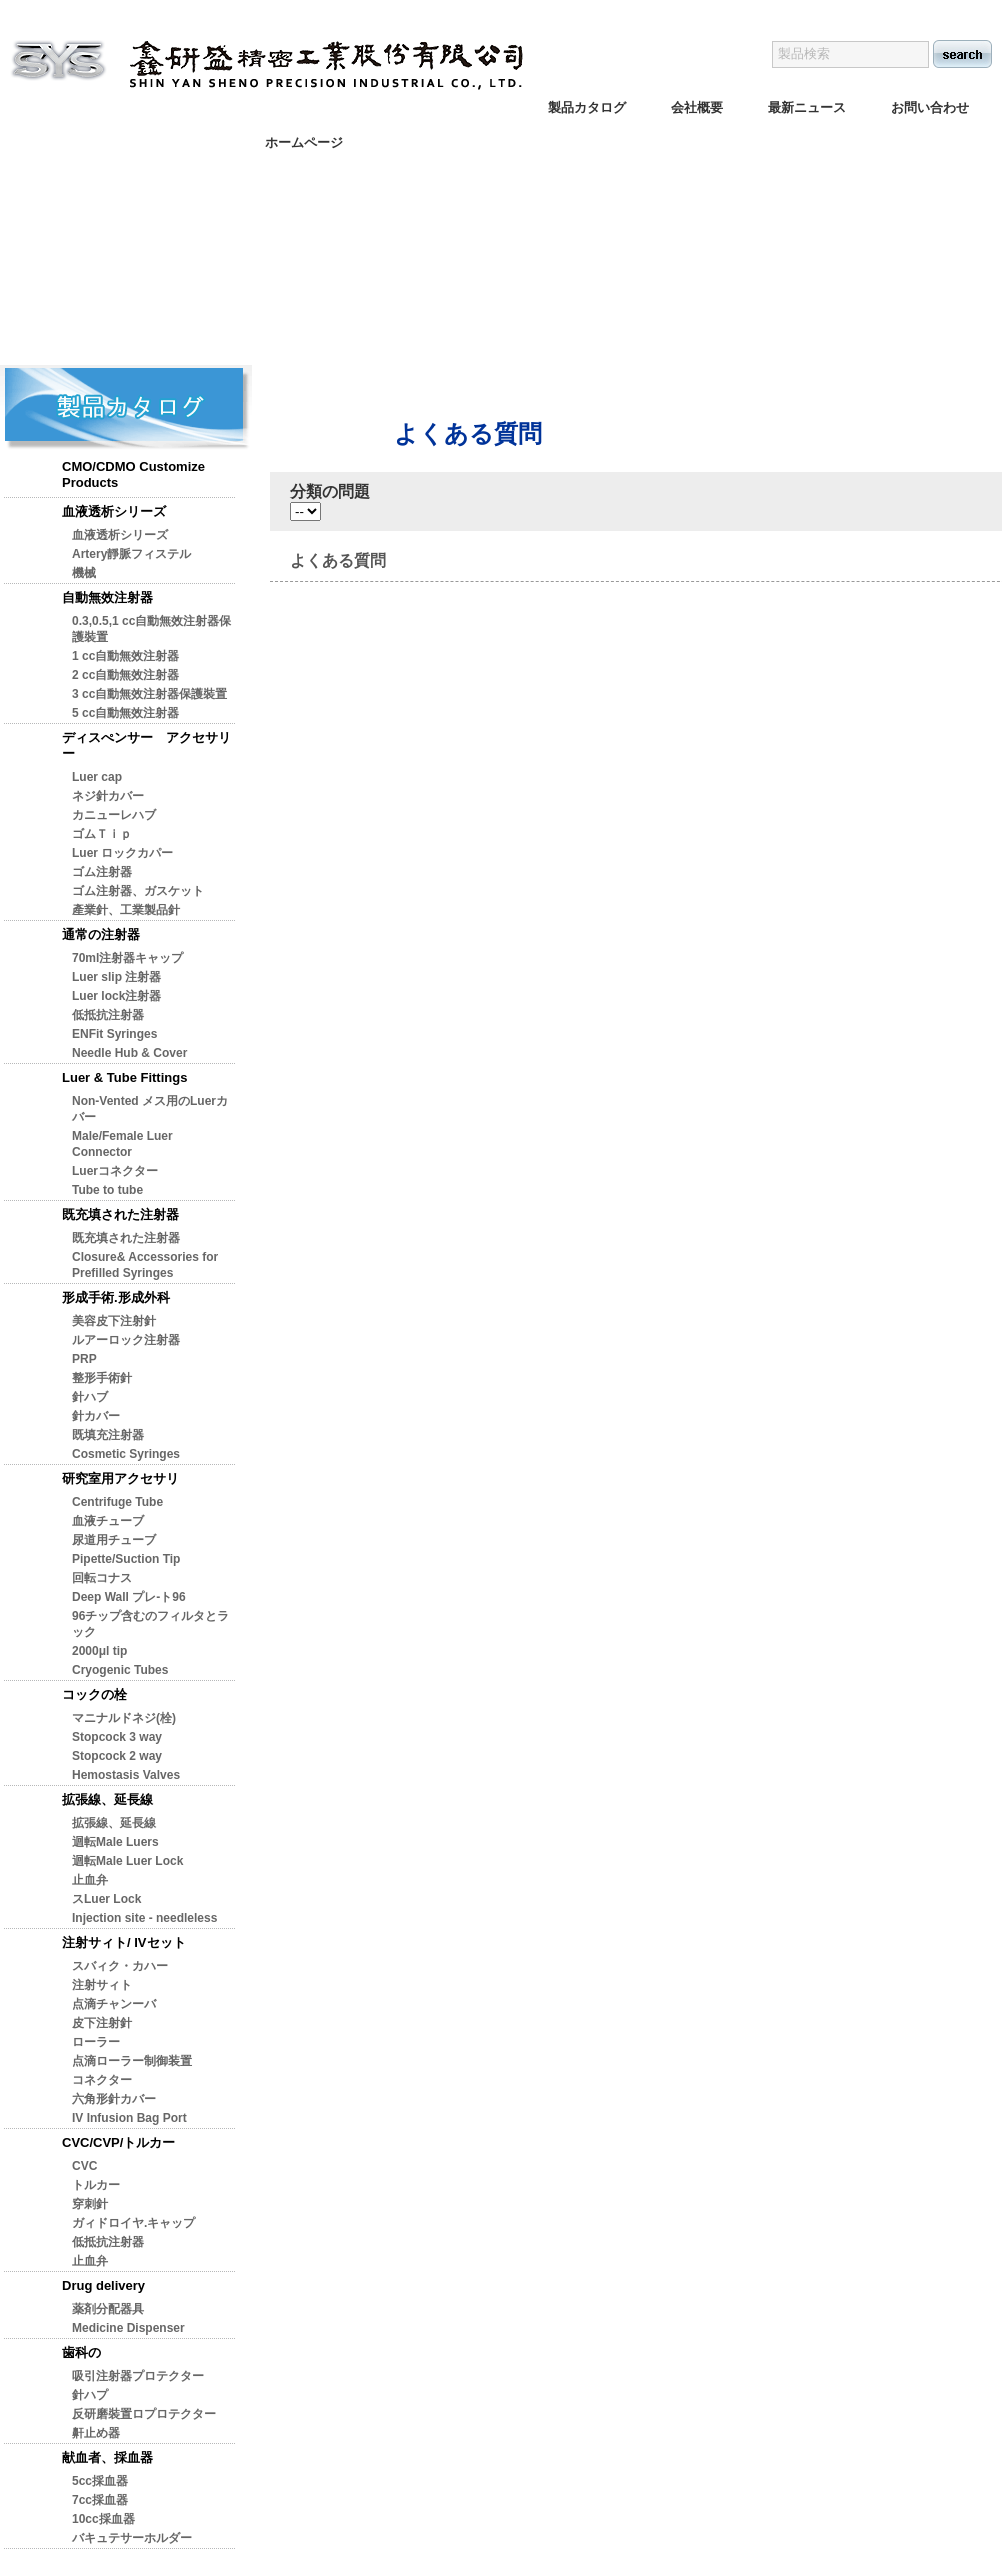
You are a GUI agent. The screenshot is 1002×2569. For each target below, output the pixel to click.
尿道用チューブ (114, 1540)
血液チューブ (108, 1521)
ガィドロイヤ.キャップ (133, 2223)
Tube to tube (107, 1190)
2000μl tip (99, 1651)
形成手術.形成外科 (116, 1297)
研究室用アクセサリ (120, 1478)
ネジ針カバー (108, 796)
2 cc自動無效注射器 (125, 675)
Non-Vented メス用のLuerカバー (150, 1109)
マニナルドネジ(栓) (124, 1718)
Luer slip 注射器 (116, 977)
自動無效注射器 (107, 597)
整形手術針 (102, 1378)
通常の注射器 (101, 934)
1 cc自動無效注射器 (125, 656)
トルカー (96, 2185)
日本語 (967, 9)
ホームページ (304, 142)
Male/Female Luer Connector (122, 1144)
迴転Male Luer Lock (127, 1861)
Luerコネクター (115, 1171)
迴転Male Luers (115, 1842)
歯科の (81, 2352)
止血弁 (90, 1880)
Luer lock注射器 (116, 996)
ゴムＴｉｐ (102, 834)
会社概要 (697, 107)
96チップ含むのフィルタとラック (150, 1624)
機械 (84, 573)
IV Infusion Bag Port (129, 2118)
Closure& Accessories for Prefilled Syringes (145, 1265)
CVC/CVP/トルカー (118, 2142)
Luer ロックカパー (122, 853)
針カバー (96, 1416)
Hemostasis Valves (126, 1775)
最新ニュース (807, 107)
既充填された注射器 (120, 1214)
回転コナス (102, 1578)
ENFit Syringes (114, 1034)
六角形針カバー (114, 2099)
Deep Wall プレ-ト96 (129, 1597)
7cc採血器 (100, 2500)
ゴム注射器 (102, 872)
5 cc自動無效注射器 (125, 713)
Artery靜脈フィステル (131, 554)
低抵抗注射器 (108, 1015)
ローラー (96, 2042)
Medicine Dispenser (128, 2328)
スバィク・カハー (120, 1966)
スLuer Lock (106, 1899)
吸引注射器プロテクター (138, 2376)
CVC (84, 2166)
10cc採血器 (103, 2519)
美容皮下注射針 (114, 1321)
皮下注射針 (102, 2023)
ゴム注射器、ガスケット (138, 891)
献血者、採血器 (107, 2457)
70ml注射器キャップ (127, 958)
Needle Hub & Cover (129, 1053)
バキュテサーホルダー (132, 2538)
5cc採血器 (100, 2481)
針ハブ (90, 1397)
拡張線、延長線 (107, 1799)
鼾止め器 (96, 2433)
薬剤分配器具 (108, 2309)
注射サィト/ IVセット (124, 1942)
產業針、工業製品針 (126, 910)
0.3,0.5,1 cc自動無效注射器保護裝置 (151, 629)
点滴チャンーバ (114, 2004)
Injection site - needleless (144, 1918)
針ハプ (90, 2395)
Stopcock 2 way (117, 1756)
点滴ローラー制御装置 (132, 2061)
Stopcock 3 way (117, 1737)
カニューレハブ (114, 815)
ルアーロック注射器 (126, 1340)
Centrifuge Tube (117, 1502)
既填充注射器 (108, 1435)
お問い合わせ (930, 107)
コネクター (102, 2080)
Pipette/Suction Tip (126, 1559)
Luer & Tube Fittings (124, 1077)
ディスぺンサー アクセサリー (146, 745)
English (847, 9)
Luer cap (97, 777)
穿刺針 (90, 2204)
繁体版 (908, 9)
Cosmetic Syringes (126, 1454)
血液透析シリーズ (114, 511)
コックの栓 (94, 1694)
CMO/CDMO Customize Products (133, 474)
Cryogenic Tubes (120, 1670)
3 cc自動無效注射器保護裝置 (149, 694)
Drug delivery (103, 2285)
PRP (84, 1359)
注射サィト (102, 1985)
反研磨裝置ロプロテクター (144, 2414)
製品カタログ (587, 107)
